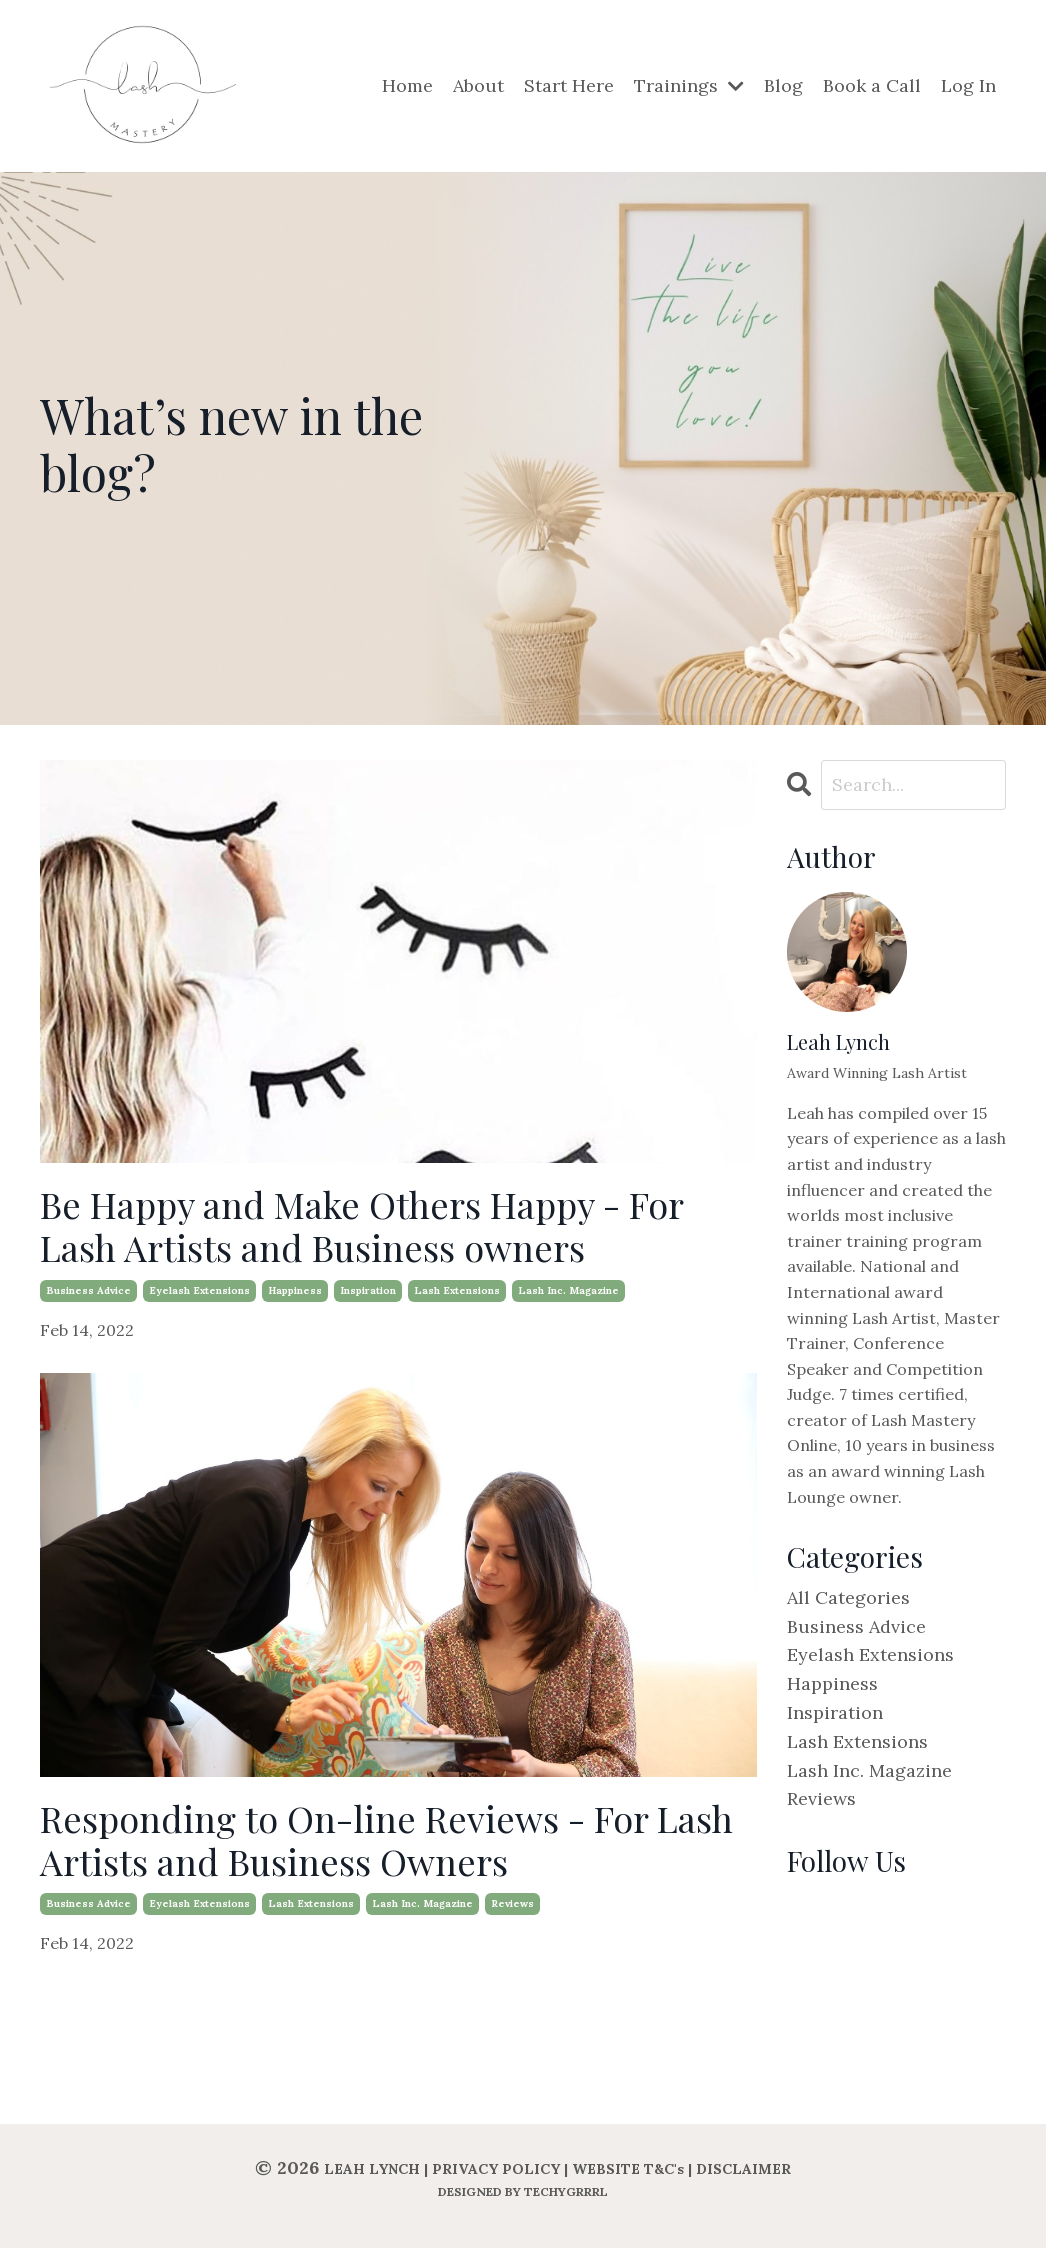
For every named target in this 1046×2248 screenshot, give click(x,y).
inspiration (368, 1290)
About (478, 85)
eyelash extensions (199, 1290)
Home (407, 85)
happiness (295, 1290)
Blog (783, 85)
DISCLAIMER (743, 2169)
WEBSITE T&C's (628, 2169)
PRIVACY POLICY (496, 2169)
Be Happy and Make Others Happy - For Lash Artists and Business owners (361, 1226)
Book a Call (872, 85)
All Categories (848, 1597)
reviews (512, 1903)
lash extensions (457, 1290)
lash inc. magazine (568, 1290)
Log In (968, 85)
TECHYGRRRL (566, 2191)
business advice (88, 1290)
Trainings (689, 85)
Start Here (569, 85)
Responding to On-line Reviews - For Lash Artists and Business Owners (386, 1840)
